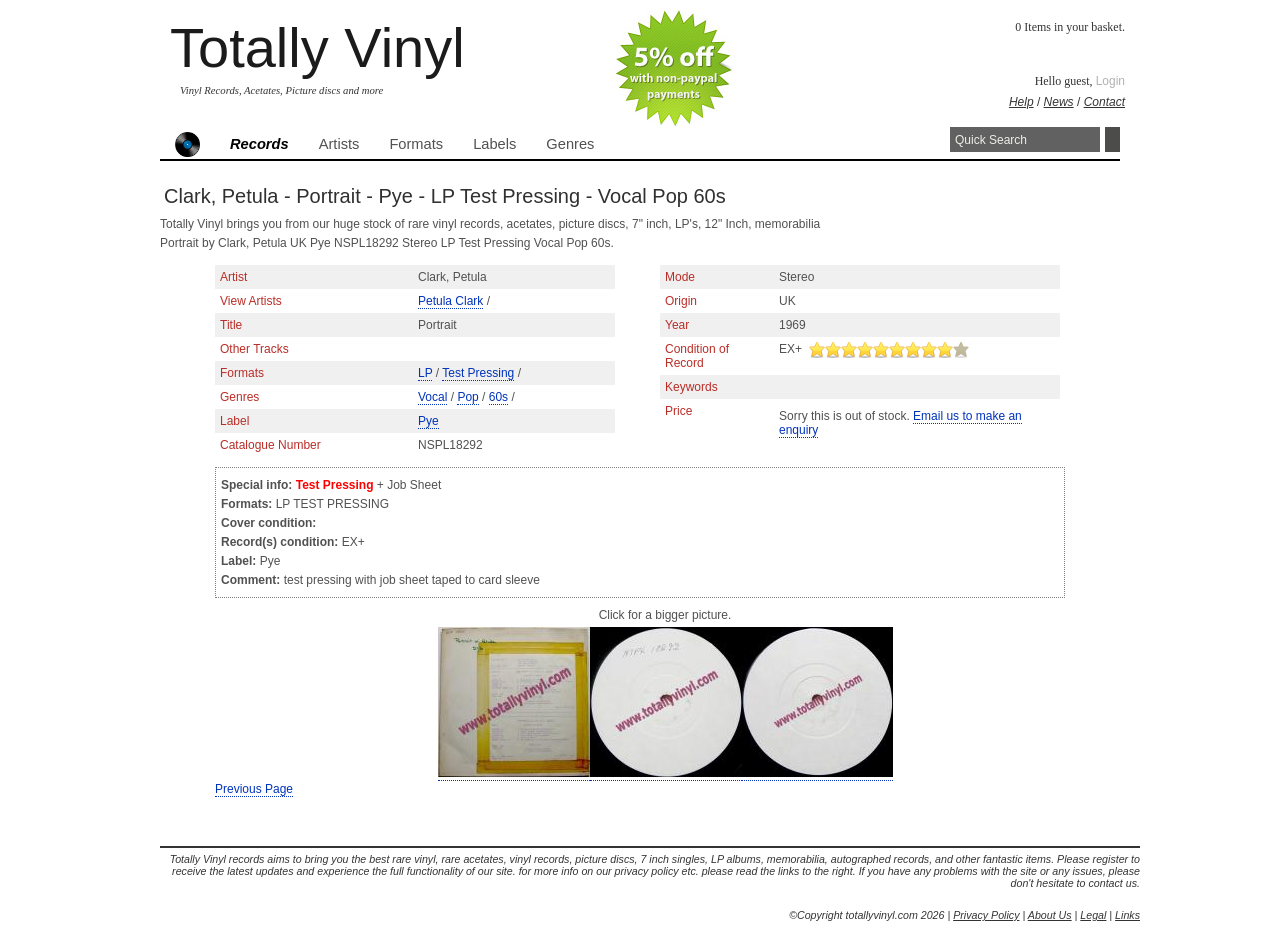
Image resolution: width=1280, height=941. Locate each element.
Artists (339, 144)
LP (425, 373)
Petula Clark (450, 301)
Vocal (432, 397)
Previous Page (254, 789)
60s (498, 397)
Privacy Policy (986, 915)
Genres (570, 144)
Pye (428, 421)
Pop (467, 397)
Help (1021, 102)
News (1059, 102)
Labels (494, 144)
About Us (1050, 915)
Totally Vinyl (317, 47)
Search (1112, 139)
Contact (1104, 102)
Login (1110, 81)
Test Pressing (478, 373)
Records (259, 144)
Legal (1093, 915)
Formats (416, 144)
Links (1127, 915)
